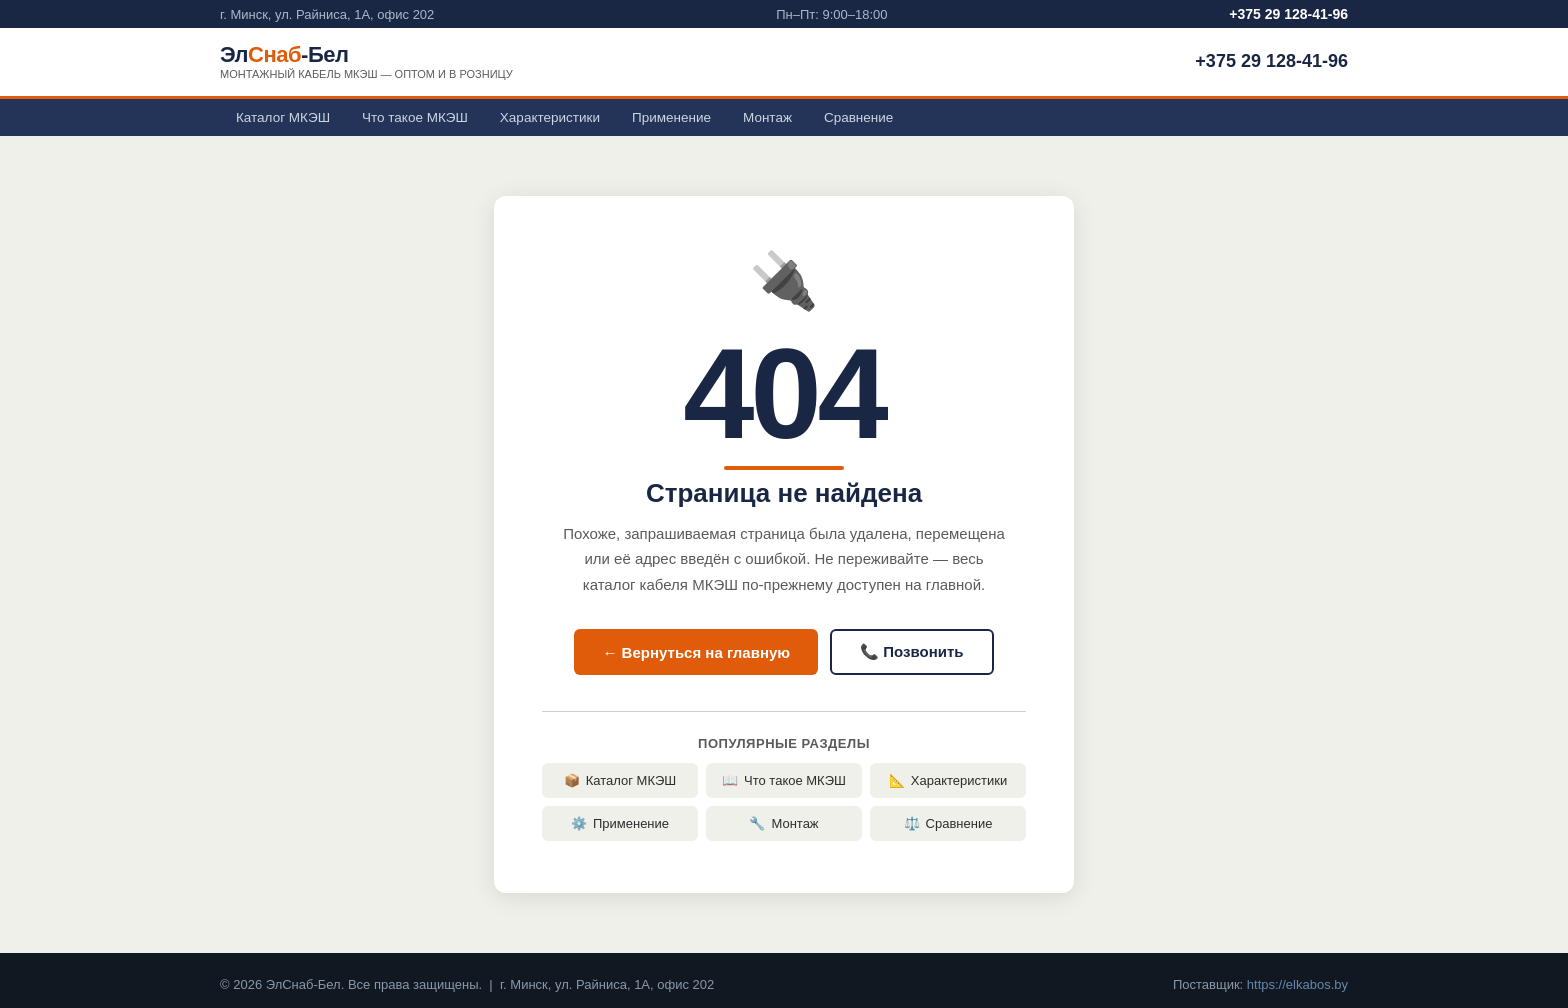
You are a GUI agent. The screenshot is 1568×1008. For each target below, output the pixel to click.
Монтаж (767, 117)
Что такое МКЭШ (415, 117)
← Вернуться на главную (696, 652)
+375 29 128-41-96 (1288, 14)
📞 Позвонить (911, 651)
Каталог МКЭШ (283, 117)
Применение (671, 117)
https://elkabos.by (1297, 984)
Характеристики (550, 117)
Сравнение (858, 117)
